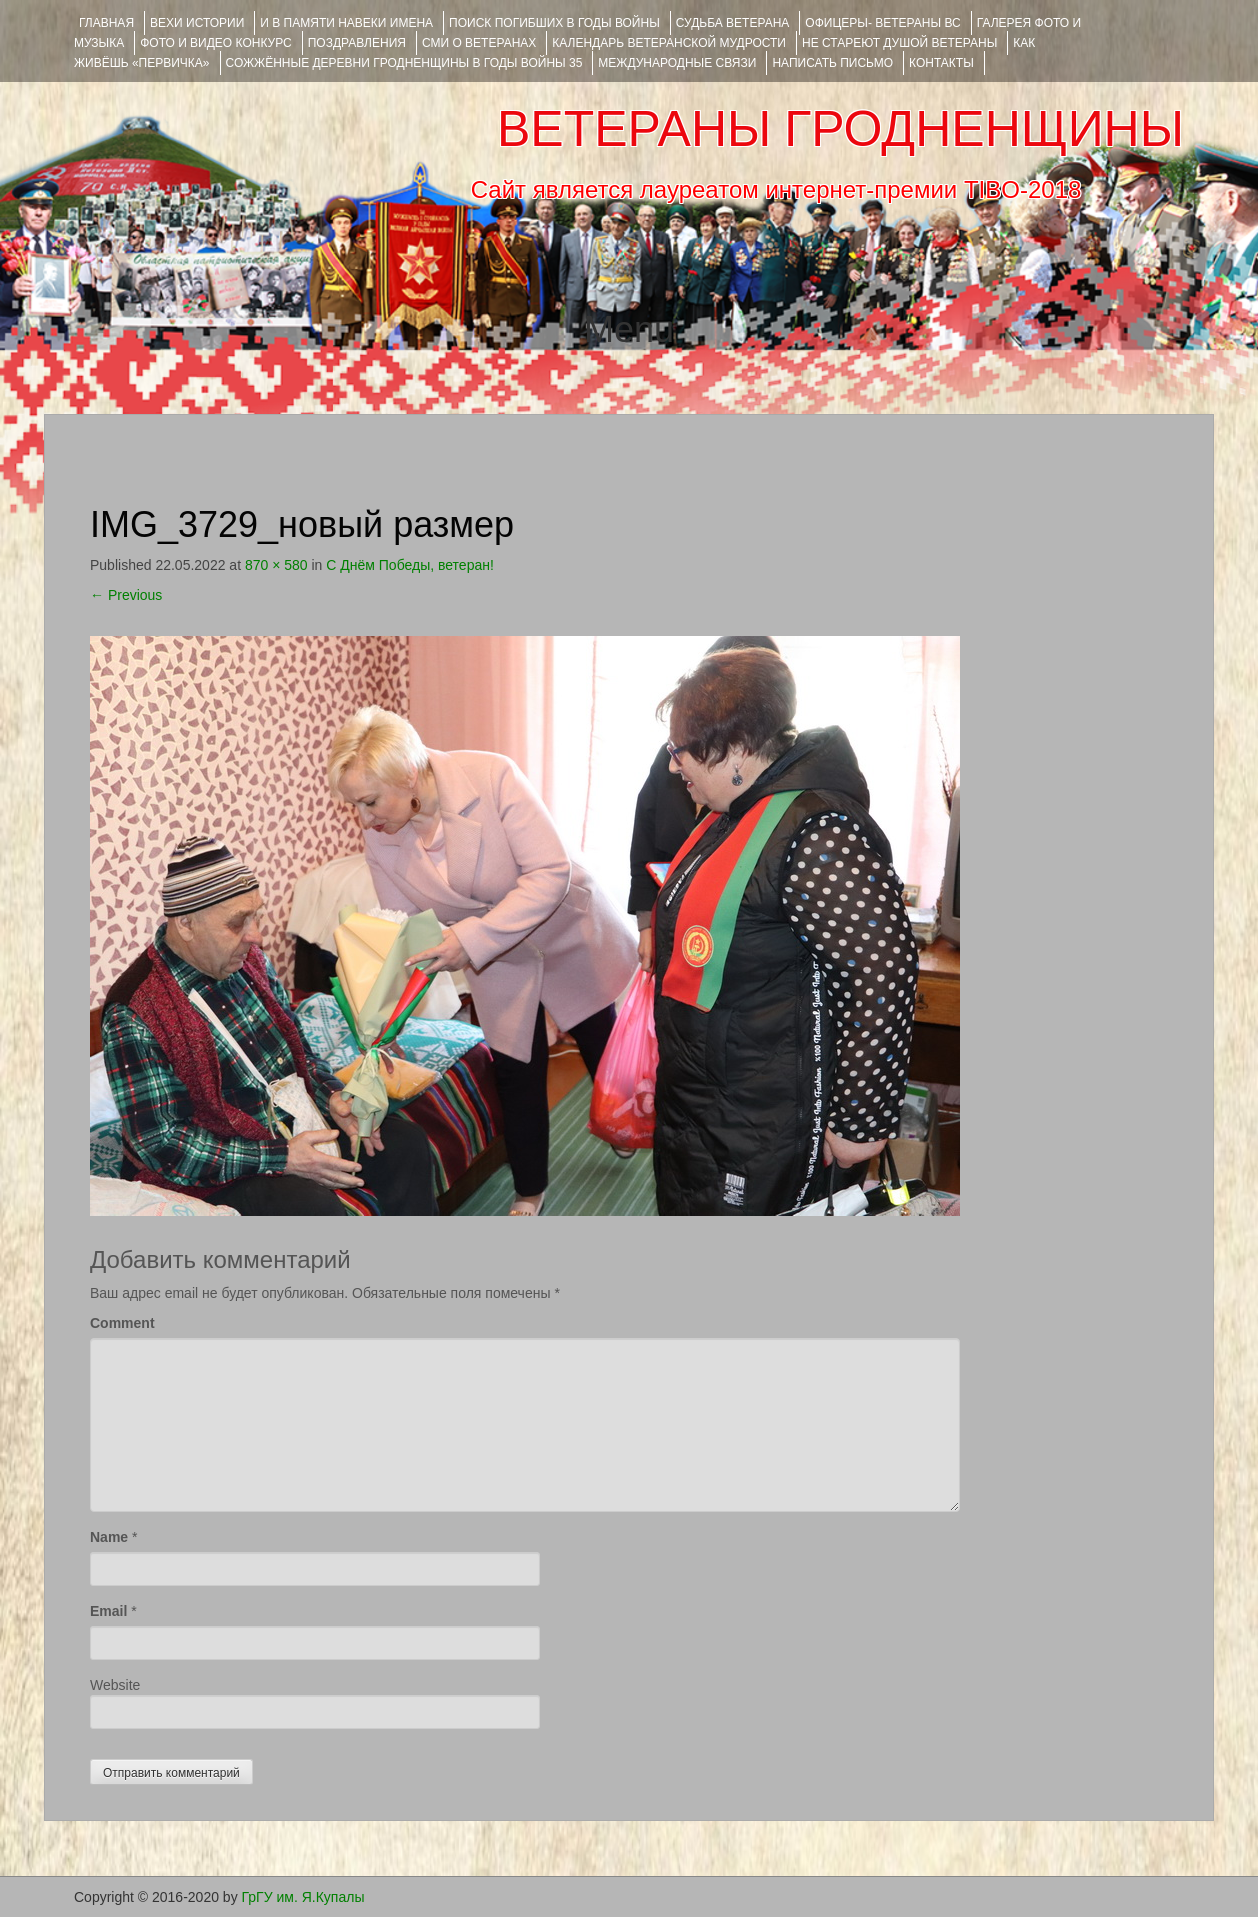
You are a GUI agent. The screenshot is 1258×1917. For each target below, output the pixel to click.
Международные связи (677, 63)
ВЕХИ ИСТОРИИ (197, 23)
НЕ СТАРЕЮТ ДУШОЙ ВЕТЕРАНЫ (899, 43)
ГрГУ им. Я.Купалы (303, 1897)
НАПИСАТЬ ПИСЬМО (832, 63)
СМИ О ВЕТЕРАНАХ (479, 43)
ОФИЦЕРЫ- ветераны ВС (882, 23)
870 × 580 (276, 565)
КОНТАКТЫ (941, 63)
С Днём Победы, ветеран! (410, 565)
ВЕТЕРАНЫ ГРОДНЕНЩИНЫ (840, 129)
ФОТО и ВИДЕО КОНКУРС (215, 43)
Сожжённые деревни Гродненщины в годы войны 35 (404, 63)
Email (108, 1611)
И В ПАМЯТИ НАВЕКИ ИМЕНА (346, 23)
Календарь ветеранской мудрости (669, 43)
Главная (106, 23)
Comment (122, 1323)
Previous (126, 595)
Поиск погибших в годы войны (554, 23)
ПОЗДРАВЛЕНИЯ (357, 43)
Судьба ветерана (733, 23)
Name (109, 1537)
